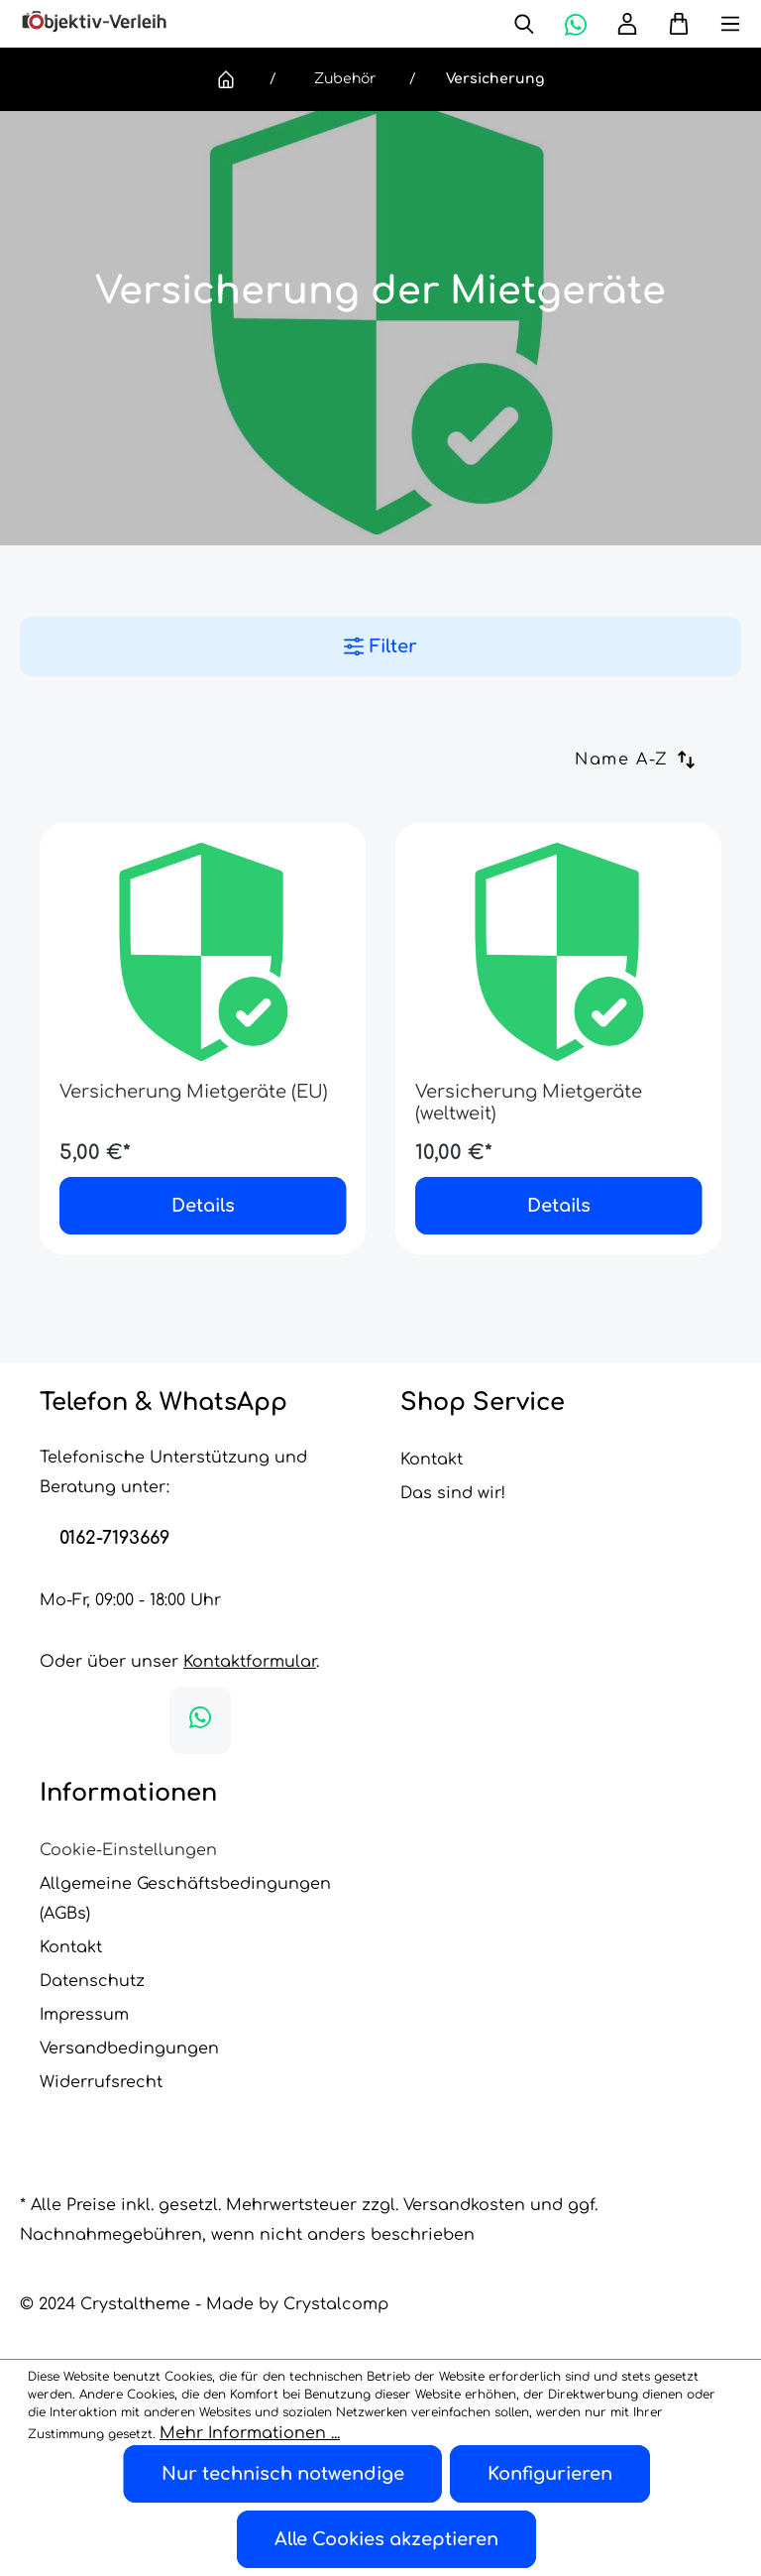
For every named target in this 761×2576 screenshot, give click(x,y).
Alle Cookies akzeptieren (386, 2539)
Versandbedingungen (129, 2048)
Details (203, 1206)
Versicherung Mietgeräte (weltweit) (528, 1102)
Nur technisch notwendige (283, 2474)
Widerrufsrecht (101, 2082)
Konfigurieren (550, 2474)
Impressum (84, 2015)
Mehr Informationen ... (250, 2433)
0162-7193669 (114, 1538)
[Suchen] (524, 24)
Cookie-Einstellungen (128, 1850)
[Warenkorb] (671, 24)
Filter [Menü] (380, 646)
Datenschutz (92, 1981)
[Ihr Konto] (627, 24)
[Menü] (715, 24)
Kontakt (431, 1459)
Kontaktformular (249, 1662)
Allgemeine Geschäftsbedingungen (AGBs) (185, 1899)
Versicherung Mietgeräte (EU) (193, 1092)
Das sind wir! (452, 1493)
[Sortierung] (648, 759)
